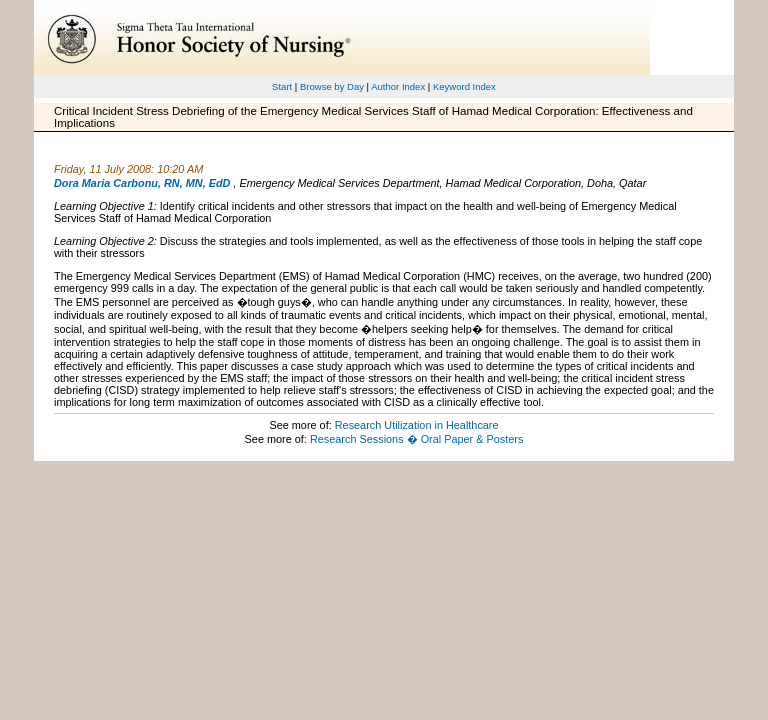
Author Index (398, 86)
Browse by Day (332, 86)
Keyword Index (464, 86)
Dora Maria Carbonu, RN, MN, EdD (142, 183)
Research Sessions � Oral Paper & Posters (416, 439)
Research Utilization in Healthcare (417, 425)
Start (282, 86)
